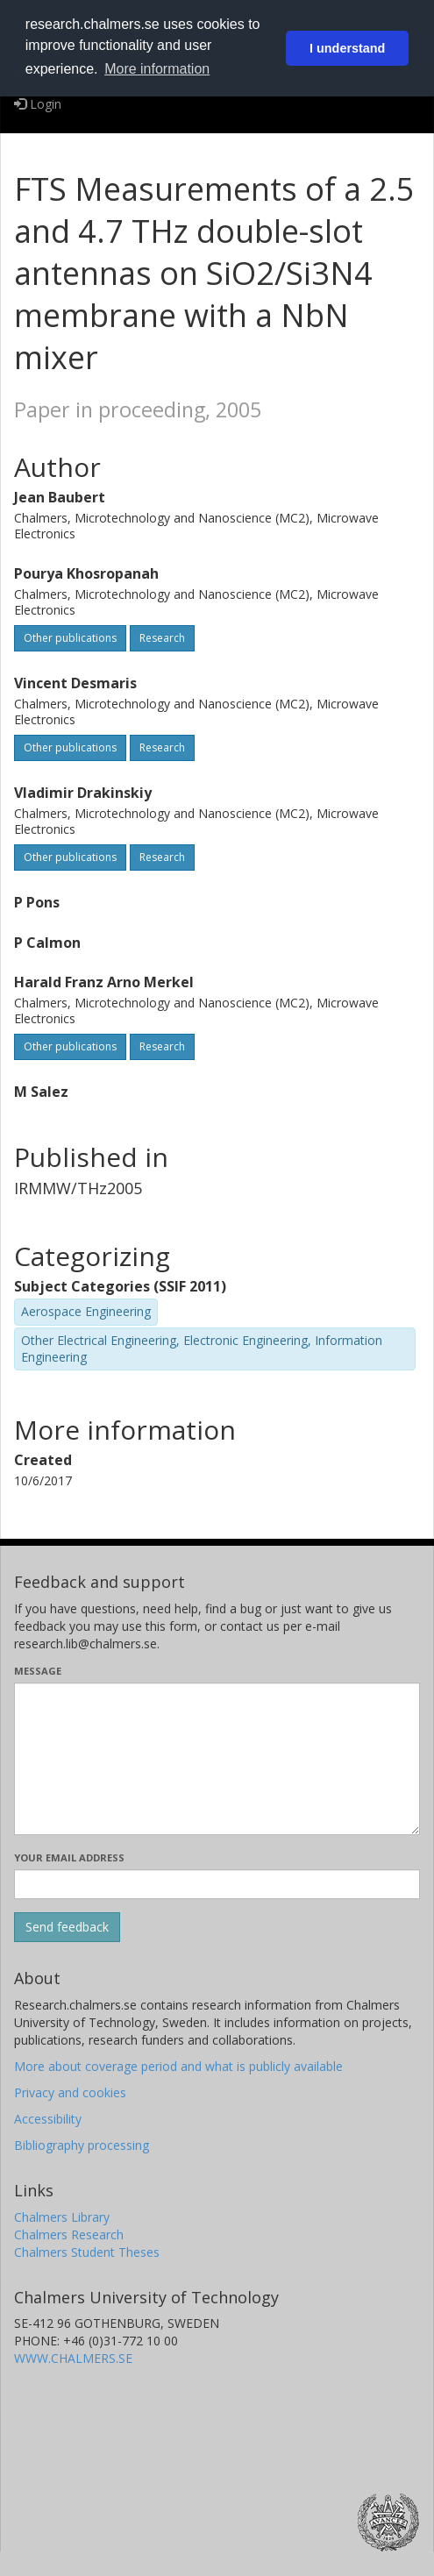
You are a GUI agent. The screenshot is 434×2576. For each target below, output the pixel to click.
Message (37, 1670)
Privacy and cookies (70, 2092)
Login (37, 104)
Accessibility (48, 2118)
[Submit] (67, 1927)
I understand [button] (347, 48)
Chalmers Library (62, 2217)
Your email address (69, 1857)
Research (162, 637)
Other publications (70, 637)
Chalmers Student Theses (87, 2252)
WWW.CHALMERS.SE (73, 2358)
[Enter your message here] (217, 1759)
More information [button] (157, 68)
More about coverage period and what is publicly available (178, 2066)
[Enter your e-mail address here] (217, 1884)
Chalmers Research (69, 2234)
